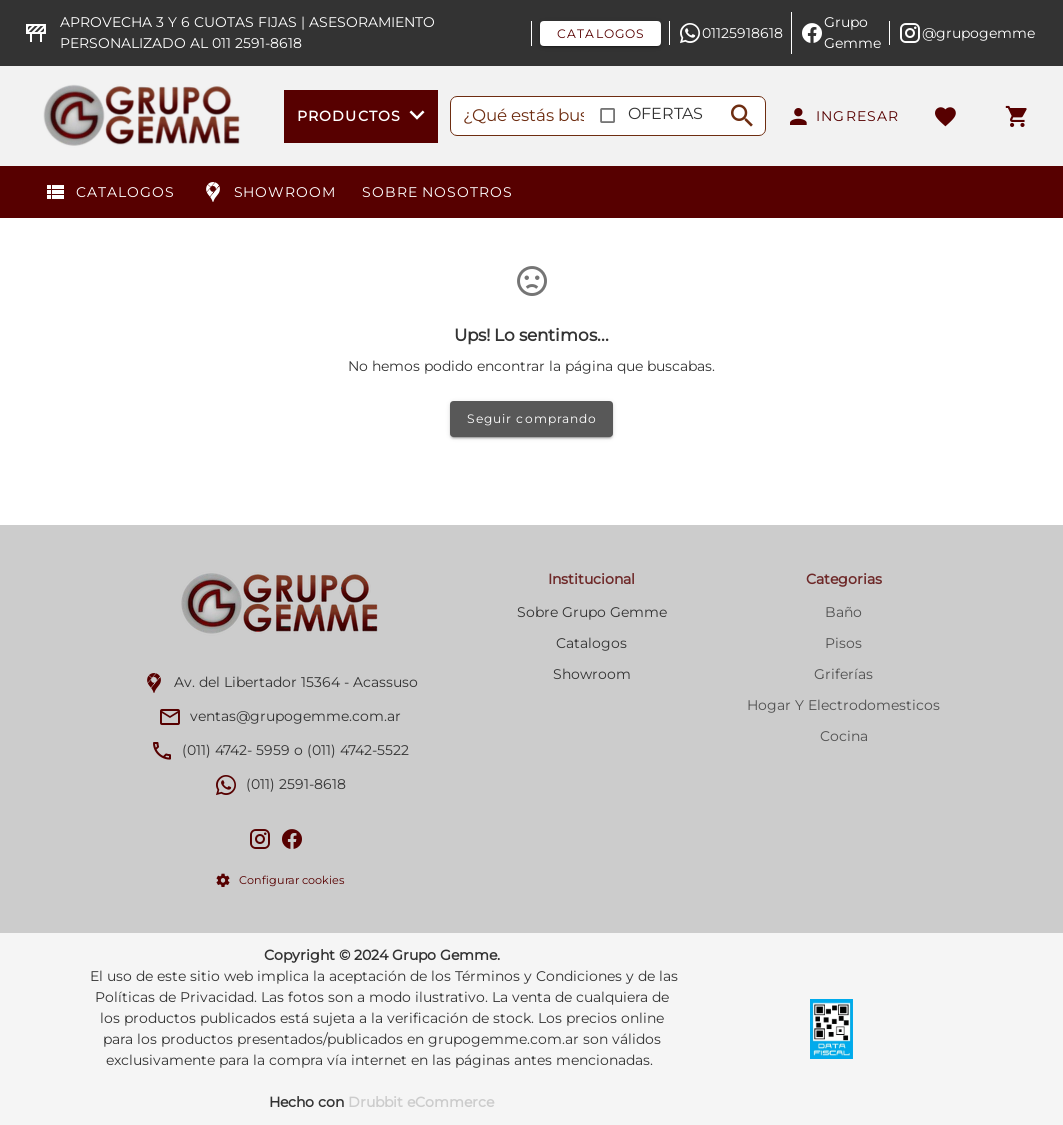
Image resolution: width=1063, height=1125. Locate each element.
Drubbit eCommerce (421, 1102)
